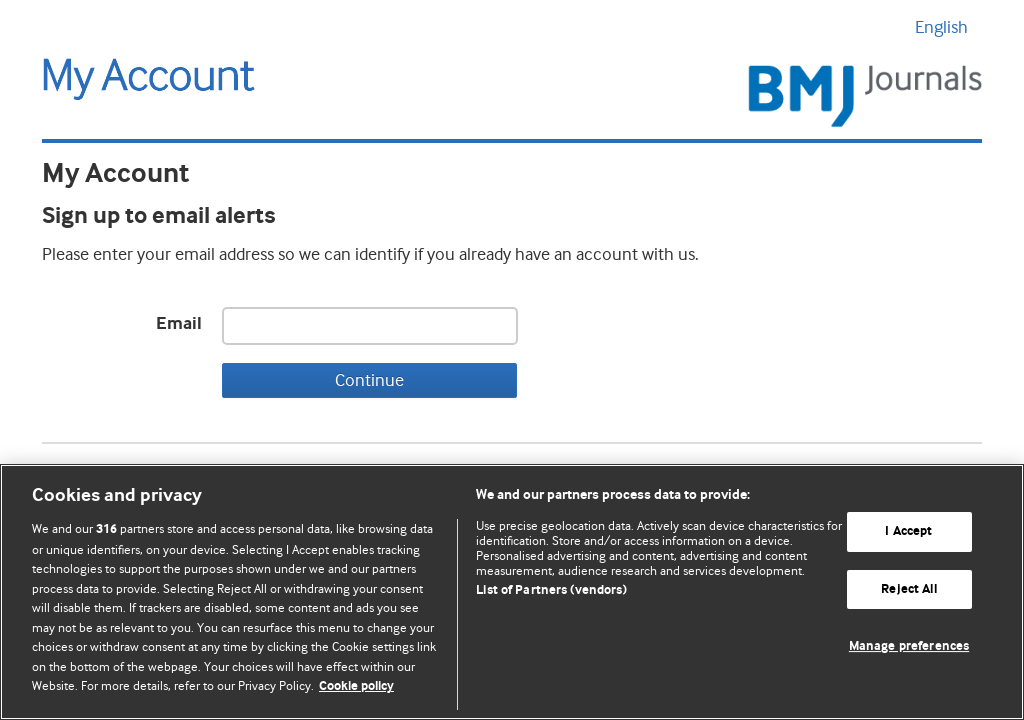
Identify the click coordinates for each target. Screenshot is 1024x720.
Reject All (908, 589)
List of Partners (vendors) (551, 590)
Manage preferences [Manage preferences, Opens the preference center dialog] (909, 647)
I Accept (908, 531)
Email (179, 324)
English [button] (948, 27)
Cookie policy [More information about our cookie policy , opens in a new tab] (356, 686)
